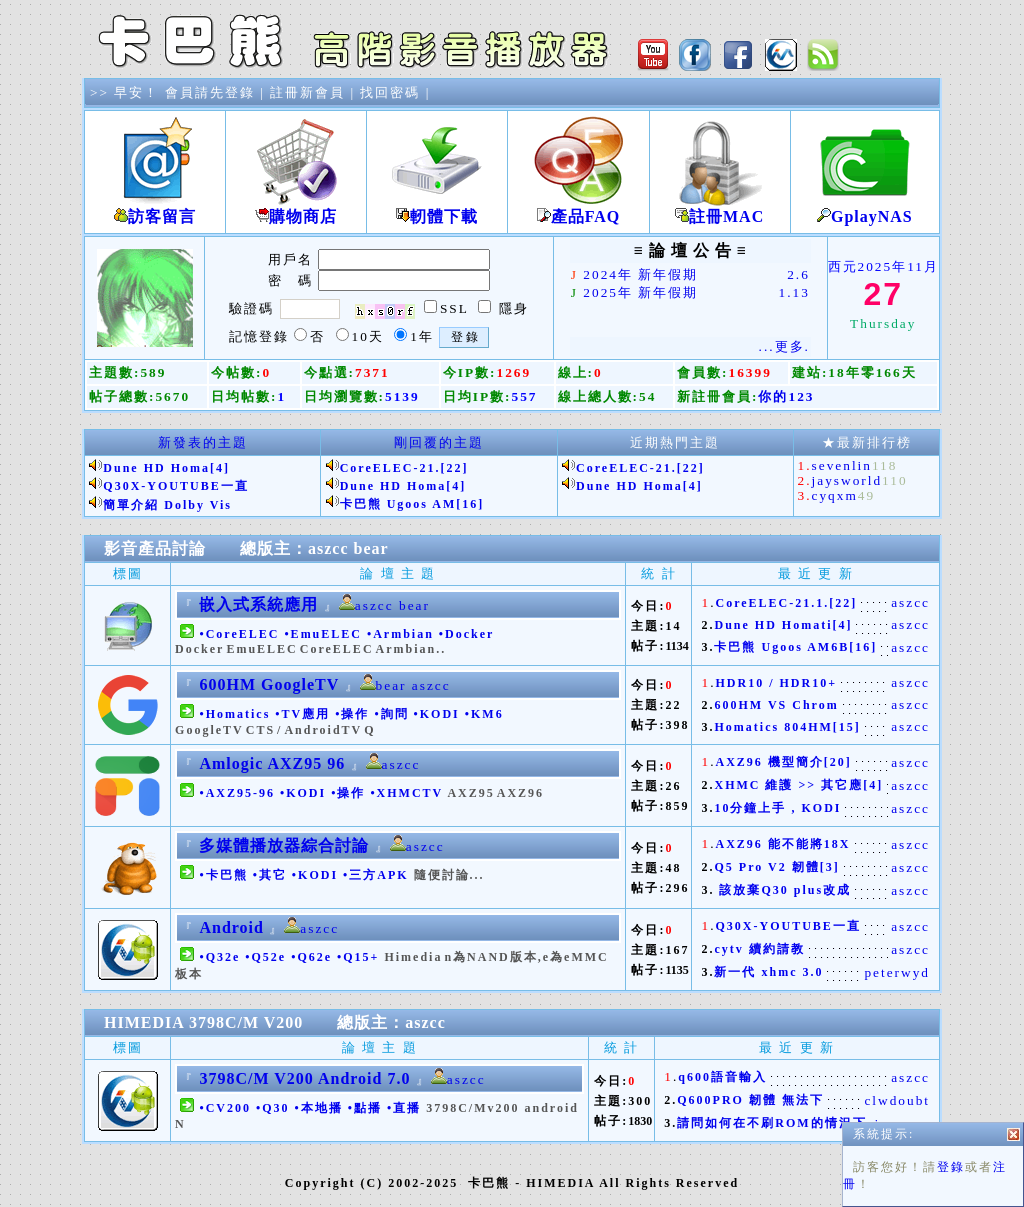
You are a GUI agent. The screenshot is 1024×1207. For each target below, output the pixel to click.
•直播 (404, 1108)
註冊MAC (720, 208)
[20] (838, 762)
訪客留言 (155, 208)
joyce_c (902, 1123)
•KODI (437, 714)
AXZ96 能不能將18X (782, 844)
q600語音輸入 (722, 1077)
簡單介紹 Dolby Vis (167, 505)
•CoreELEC (239, 634)
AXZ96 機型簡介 (769, 762)
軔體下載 (437, 208)
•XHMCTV (406, 793)
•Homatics (234, 714)
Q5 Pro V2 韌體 (766, 867)
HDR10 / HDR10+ (776, 683)
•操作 (352, 714)
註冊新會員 (307, 92)
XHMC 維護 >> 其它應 (788, 785)
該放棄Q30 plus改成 (782, 890)
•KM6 (484, 714)
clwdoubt (897, 1100)
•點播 (365, 1108)
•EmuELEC (323, 634)
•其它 (270, 875)
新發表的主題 (203, 442)
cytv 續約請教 (759, 949)
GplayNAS (865, 208)
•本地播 (319, 1108)
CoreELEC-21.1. (772, 603)
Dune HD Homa (156, 468)
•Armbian (400, 634)
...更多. (784, 346)
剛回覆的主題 (439, 442)
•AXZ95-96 (237, 793)
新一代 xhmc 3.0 (768, 972)
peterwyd (897, 972)
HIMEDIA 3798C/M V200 (203, 1022)
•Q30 (273, 1108)
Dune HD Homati (773, 625)
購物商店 (296, 208)
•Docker (466, 634)
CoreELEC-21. (390, 468)
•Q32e (219, 957)
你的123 (786, 396)
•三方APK (376, 875)
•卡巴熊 (223, 875)
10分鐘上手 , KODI (777, 808)
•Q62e (311, 957)
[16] (470, 504)
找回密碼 (390, 92)
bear (371, 548)
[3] (830, 867)
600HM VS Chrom (776, 705)
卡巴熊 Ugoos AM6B (781, 647)
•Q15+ (358, 957)
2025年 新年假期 (640, 292)
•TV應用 (302, 714)
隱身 (514, 308)
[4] (220, 468)
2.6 (798, 274)
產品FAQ (578, 208)
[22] (454, 468)
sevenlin (842, 465)
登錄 (951, 694)
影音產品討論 (155, 548)
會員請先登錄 (210, 92)
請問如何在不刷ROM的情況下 (771, 1123)
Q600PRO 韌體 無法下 (750, 1100)
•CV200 (225, 1108)
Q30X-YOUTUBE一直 (175, 486)
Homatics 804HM (773, 727)
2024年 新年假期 (640, 274)
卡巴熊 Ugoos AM (398, 504)
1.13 (794, 292)
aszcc (328, 548)
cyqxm (835, 495)
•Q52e (265, 957)
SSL (454, 308)
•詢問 (391, 714)
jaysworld (847, 480)
